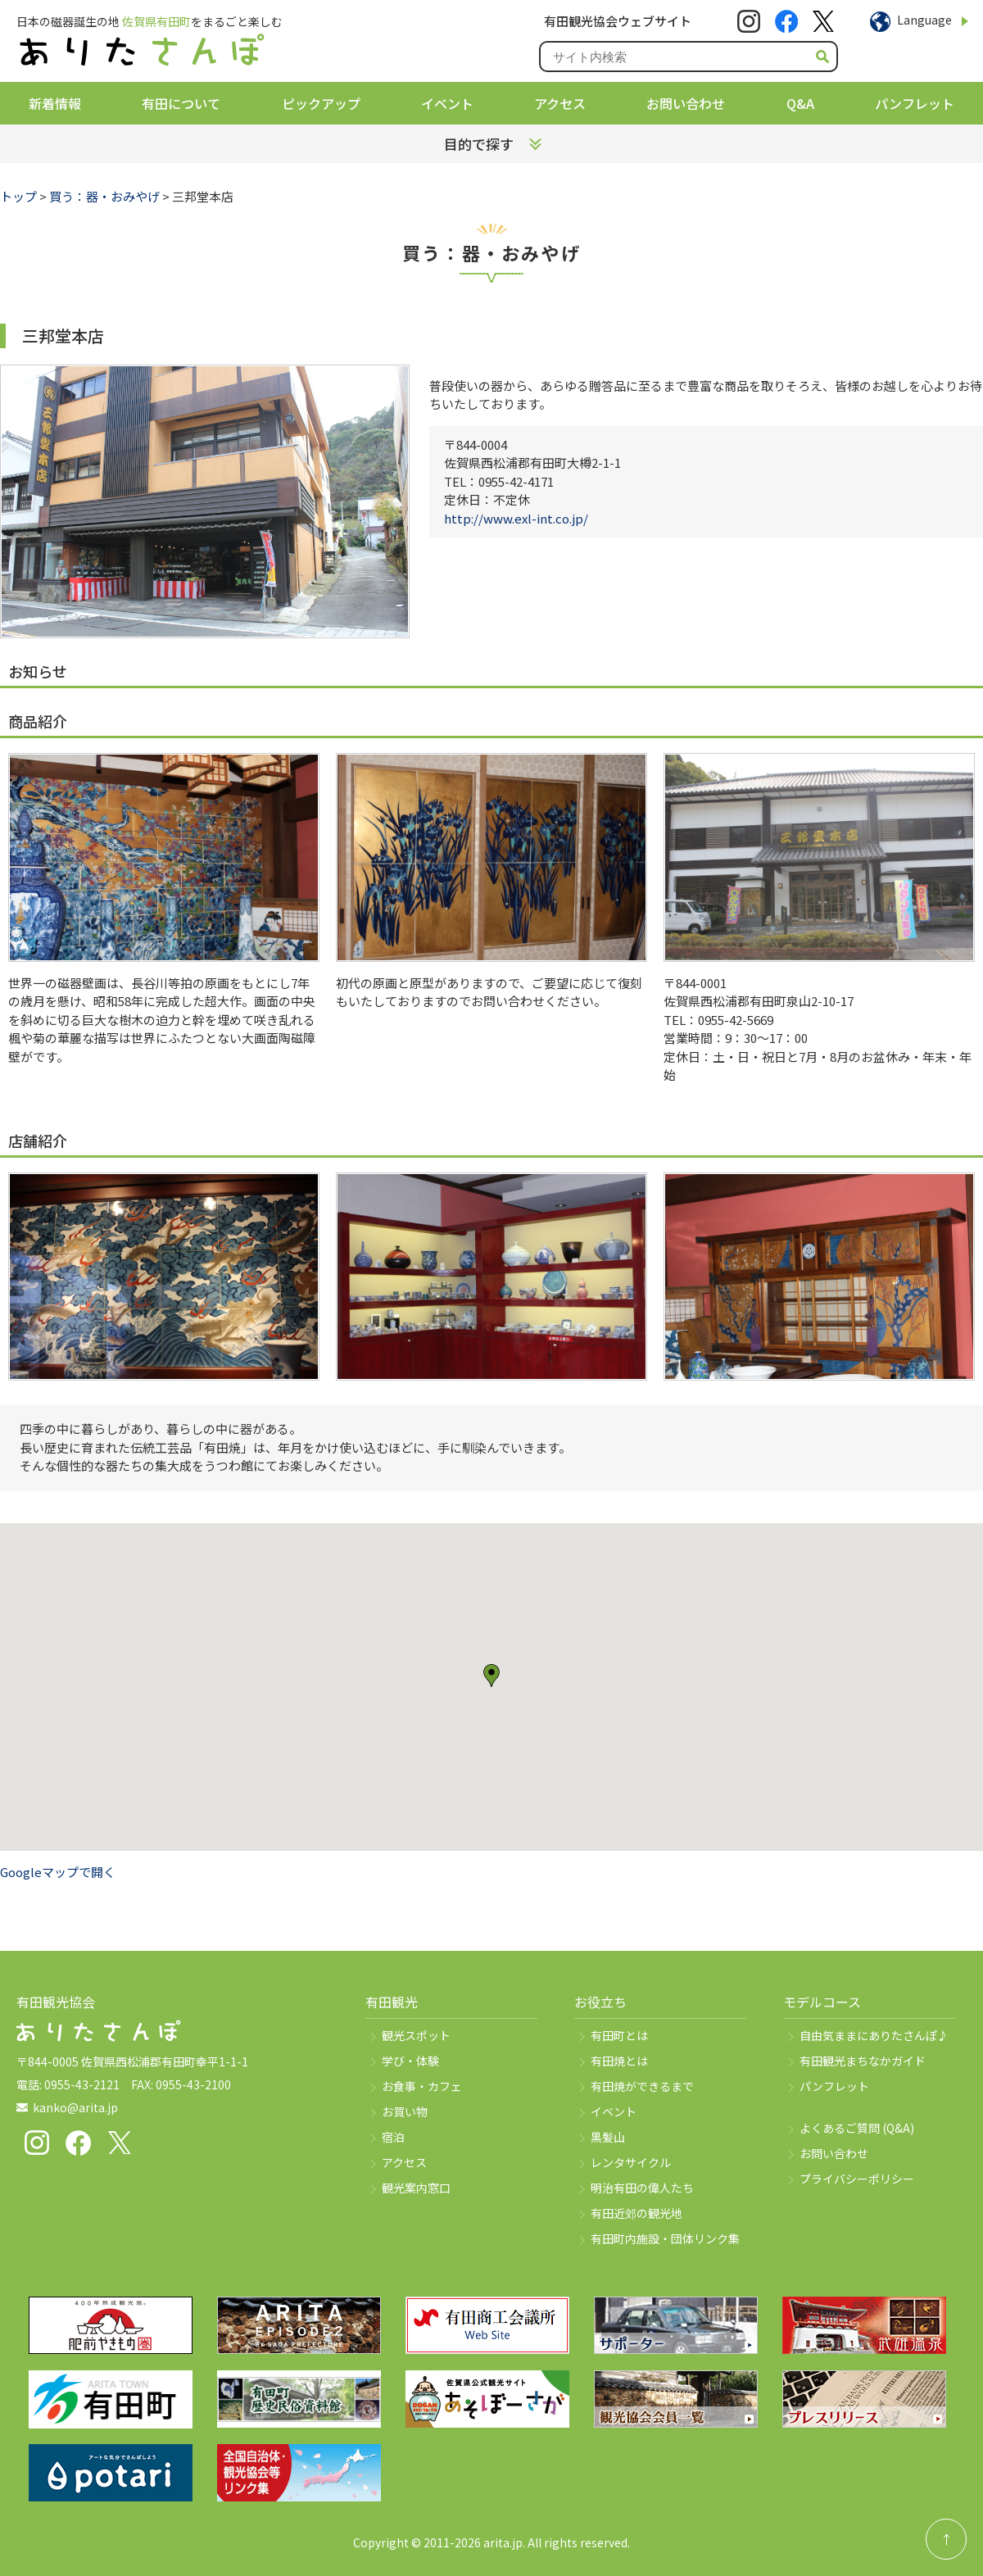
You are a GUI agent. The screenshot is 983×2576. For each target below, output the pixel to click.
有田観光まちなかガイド (863, 2060)
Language (924, 19)
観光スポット (416, 2035)
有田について (181, 103)
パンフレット (914, 103)
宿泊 (393, 2137)
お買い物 (405, 2111)
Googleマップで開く (58, 1871)
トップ (18, 196)
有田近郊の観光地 (636, 2213)
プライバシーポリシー (857, 2178)
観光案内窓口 (416, 2187)
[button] (491, 1675)
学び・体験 (410, 2060)
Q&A (800, 103)
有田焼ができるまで (642, 2086)
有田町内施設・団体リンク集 (665, 2238)
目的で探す (479, 144)
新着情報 (55, 103)
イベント (447, 103)
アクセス (560, 103)
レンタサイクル (631, 2162)
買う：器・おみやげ (104, 196)
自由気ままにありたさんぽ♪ (874, 2035)
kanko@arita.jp (75, 2107)
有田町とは (619, 2035)
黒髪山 (608, 2137)
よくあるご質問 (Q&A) (857, 2128)
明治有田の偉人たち (642, 2187)
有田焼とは (619, 2060)
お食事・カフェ (422, 2086)
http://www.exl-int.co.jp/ (516, 518)
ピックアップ (321, 103)
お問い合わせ (685, 103)
